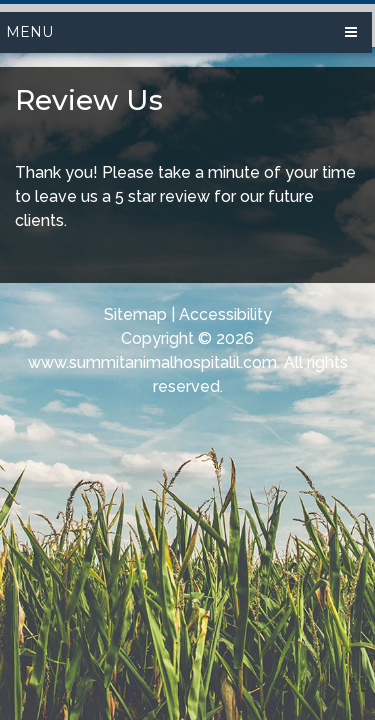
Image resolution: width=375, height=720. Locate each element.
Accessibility (225, 314)
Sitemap (135, 314)
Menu (29, 32)
